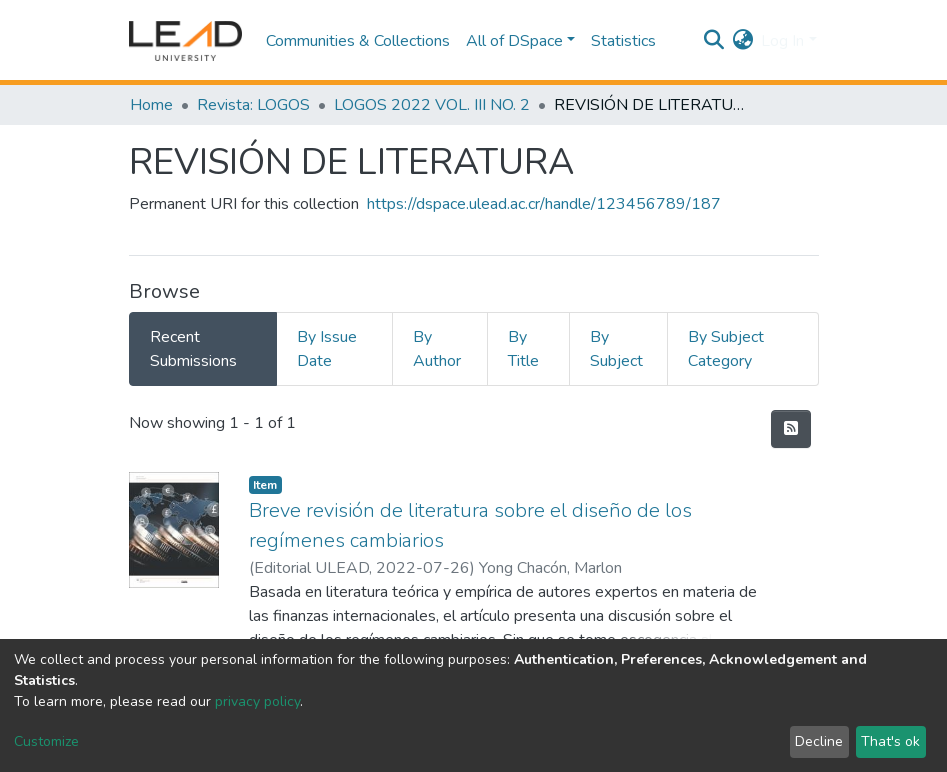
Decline (819, 741)
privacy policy (257, 701)
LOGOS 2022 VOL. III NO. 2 (432, 105)
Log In (782, 41)
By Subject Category (726, 349)
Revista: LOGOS (253, 105)
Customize (46, 741)
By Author (437, 349)
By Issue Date (327, 349)
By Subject (616, 349)
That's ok (890, 741)
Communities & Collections (358, 41)
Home (151, 105)
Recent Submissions (193, 349)
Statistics (623, 41)
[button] (742, 41)
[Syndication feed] (791, 429)
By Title (523, 349)
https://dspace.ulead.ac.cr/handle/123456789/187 (544, 204)
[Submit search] (713, 41)
